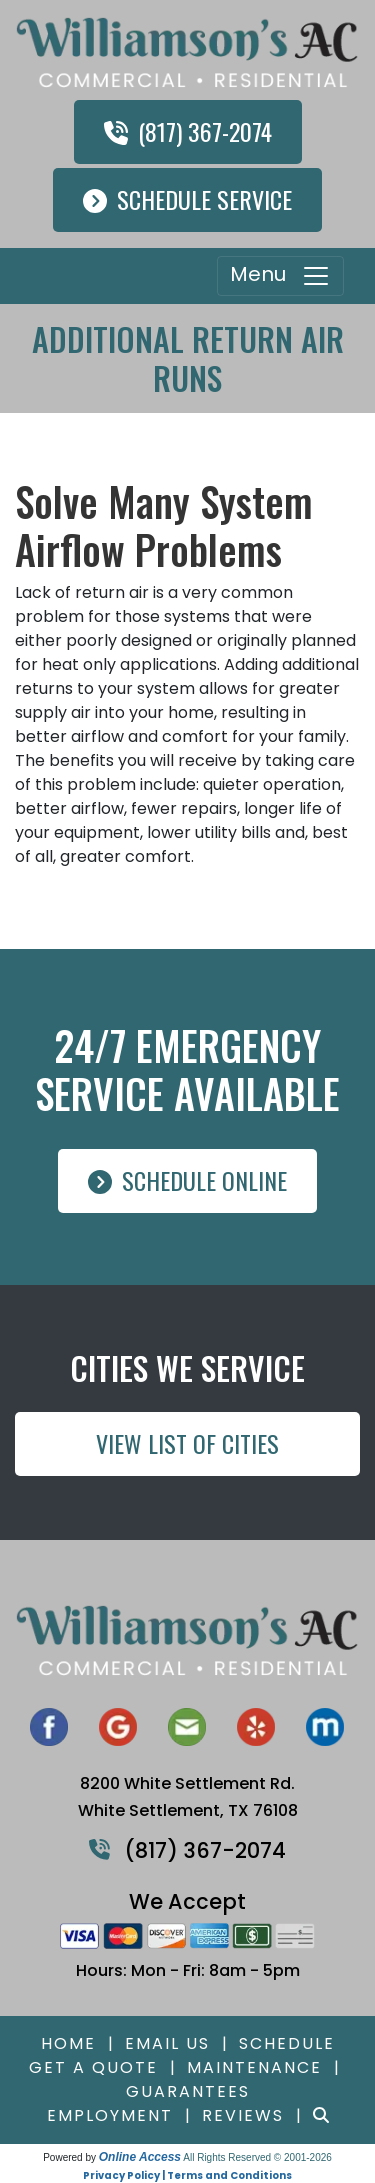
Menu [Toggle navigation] (280, 276)
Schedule (287, 2043)
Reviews (243, 2115)
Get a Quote (93, 2067)
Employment (110, 2115)
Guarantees (188, 2091)
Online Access (140, 2157)
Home (68, 2043)
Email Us (167, 2043)
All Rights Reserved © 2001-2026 (257, 2157)
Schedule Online (187, 1180)
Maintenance (254, 2067)
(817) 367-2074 (188, 131)
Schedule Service (187, 199)
